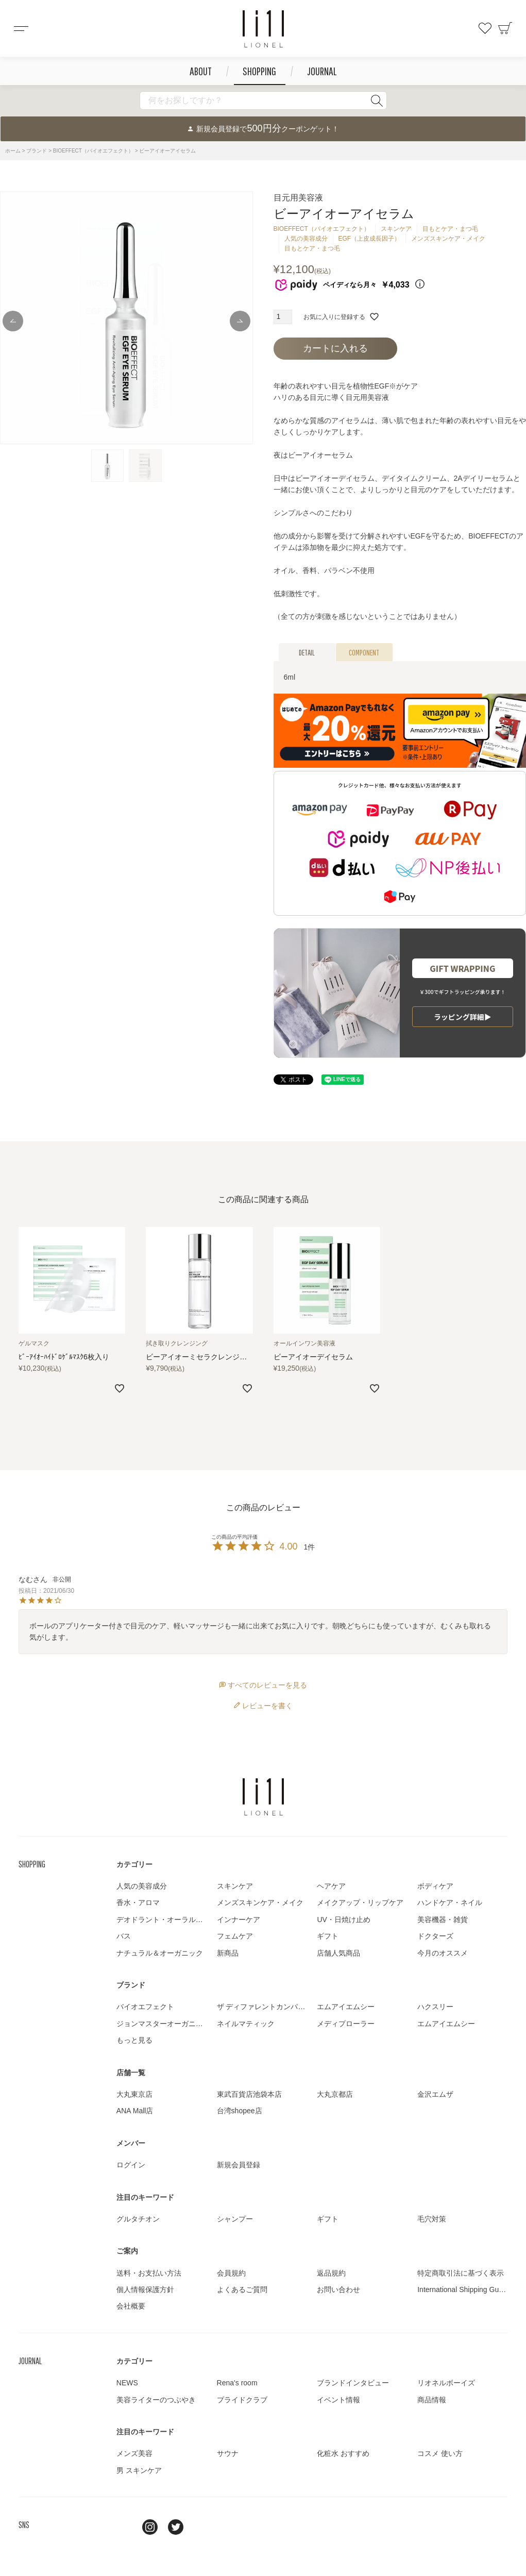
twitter (175, 2527)
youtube (201, 2527)
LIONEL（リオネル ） (263, 1796)
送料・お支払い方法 (148, 2273)
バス (123, 1936)
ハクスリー (435, 2006)
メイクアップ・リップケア (360, 1902)
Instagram (150, 2527)
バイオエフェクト (145, 2006)
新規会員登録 (238, 2165)
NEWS (127, 2383)
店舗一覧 (130, 2072)
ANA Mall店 (135, 2111)
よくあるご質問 (242, 2289)
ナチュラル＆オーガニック (159, 1953)
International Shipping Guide (462, 2289)
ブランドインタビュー (353, 2383)
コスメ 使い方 (440, 2453)
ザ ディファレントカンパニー (265, 2006)
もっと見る (134, 2040)
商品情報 (431, 2400)
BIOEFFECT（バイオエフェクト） (93, 151)
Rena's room (237, 2383)
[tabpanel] (126, 317)
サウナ (228, 2453)
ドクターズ (435, 1936)
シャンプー (235, 2219)
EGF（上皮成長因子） (369, 238)
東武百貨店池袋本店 (249, 2094)
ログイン (130, 2165)
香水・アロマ (138, 1902)
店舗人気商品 (338, 1953)
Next (240, 321)
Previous (13, 321)
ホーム (13, 151)
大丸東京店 (134, 2094)
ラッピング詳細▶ (462, 1017)
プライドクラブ (242, 2400)
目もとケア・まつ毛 (450, 228)
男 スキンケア (139, 2470)
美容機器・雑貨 (442, 1919)
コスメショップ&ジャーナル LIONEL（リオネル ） (263, 28)
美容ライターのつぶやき (156, 2400)
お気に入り (484, 28)
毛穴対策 (431, 2219)
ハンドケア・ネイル (449, 1902)
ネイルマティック (246, 2023)
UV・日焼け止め (343, 1919)
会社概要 (130, 2306)
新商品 (228, 1953)
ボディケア (435, 1886)
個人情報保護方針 (145, 2289)
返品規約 (331, 2273)
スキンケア (396, 228)
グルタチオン (138, 2219)
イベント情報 (338, 2400)
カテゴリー (134, 1864)
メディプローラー (346, 2023)
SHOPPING (259, 70)
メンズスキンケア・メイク (448, 238)
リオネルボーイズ (446, 2383)
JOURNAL (321, 70)
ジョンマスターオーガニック (163, 2023)
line (124, 2527)
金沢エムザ (435, 2094)
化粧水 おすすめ (343, 2453)
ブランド (36, 151)
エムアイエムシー (346, 2006)
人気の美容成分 (306, 238)
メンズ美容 (134, 2453)
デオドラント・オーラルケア (163, 1919)
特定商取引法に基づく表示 (460, 2273)
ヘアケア (331, 1886)
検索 (376, 100)
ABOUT (201, 70)
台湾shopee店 (239, 2111)
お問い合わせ (338, 2289)
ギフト (327, 1936)
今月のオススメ (442, 1953)
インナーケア (238, 1919)
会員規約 (231, 2273)
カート (505, 28)
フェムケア (235, 1936)
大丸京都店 (335, 2094)
